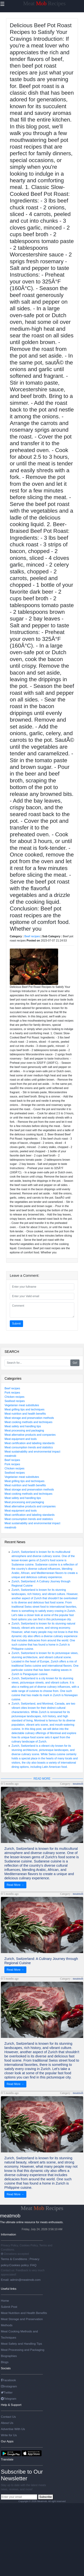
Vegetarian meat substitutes (22, 1405)
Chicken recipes (14, 1396)
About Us (7, 2423)
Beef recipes (32, 936)
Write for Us (9, 2435)
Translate (7, 2459)
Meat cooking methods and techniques (28, 1422)
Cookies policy (19, 2265)
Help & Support (11, 2405)
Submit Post (9, 2307)
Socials (6, 2368)
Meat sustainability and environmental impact (32, 1451)
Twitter (7, 2392)
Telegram (8, 2398)
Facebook (8, 2380)
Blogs (4, 2362)
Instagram (9, 2386)
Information (8, 2234)
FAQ (33, 2265)
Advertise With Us (13, 2429)
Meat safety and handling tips (23, 1426)
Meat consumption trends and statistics (29, 1447)
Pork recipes (12, 1392)
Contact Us (8, 2416)
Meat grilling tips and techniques (25, 1409)
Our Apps (7, 2441)
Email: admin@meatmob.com (21, 2279)
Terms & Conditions (14, 2259)
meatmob (10, 1455)
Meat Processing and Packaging (22, 2350)
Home (5, 2300)
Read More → (15, 1884)
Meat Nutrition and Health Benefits (24, 2313)
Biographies (9, 2356)
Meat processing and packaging (24, 1430)
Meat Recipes (44, 3)
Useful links (8, 2288)
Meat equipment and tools (21, 1438)
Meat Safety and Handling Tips (21, 2343)
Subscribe (45, 2496)
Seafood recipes (15, 1401)
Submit (16, 1323)
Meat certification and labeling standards (29, 1443)
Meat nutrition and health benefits (25, 1413)
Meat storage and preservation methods (29, 1417)
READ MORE (42, 1778)
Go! (75, 1362)
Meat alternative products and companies (30, 1434)
